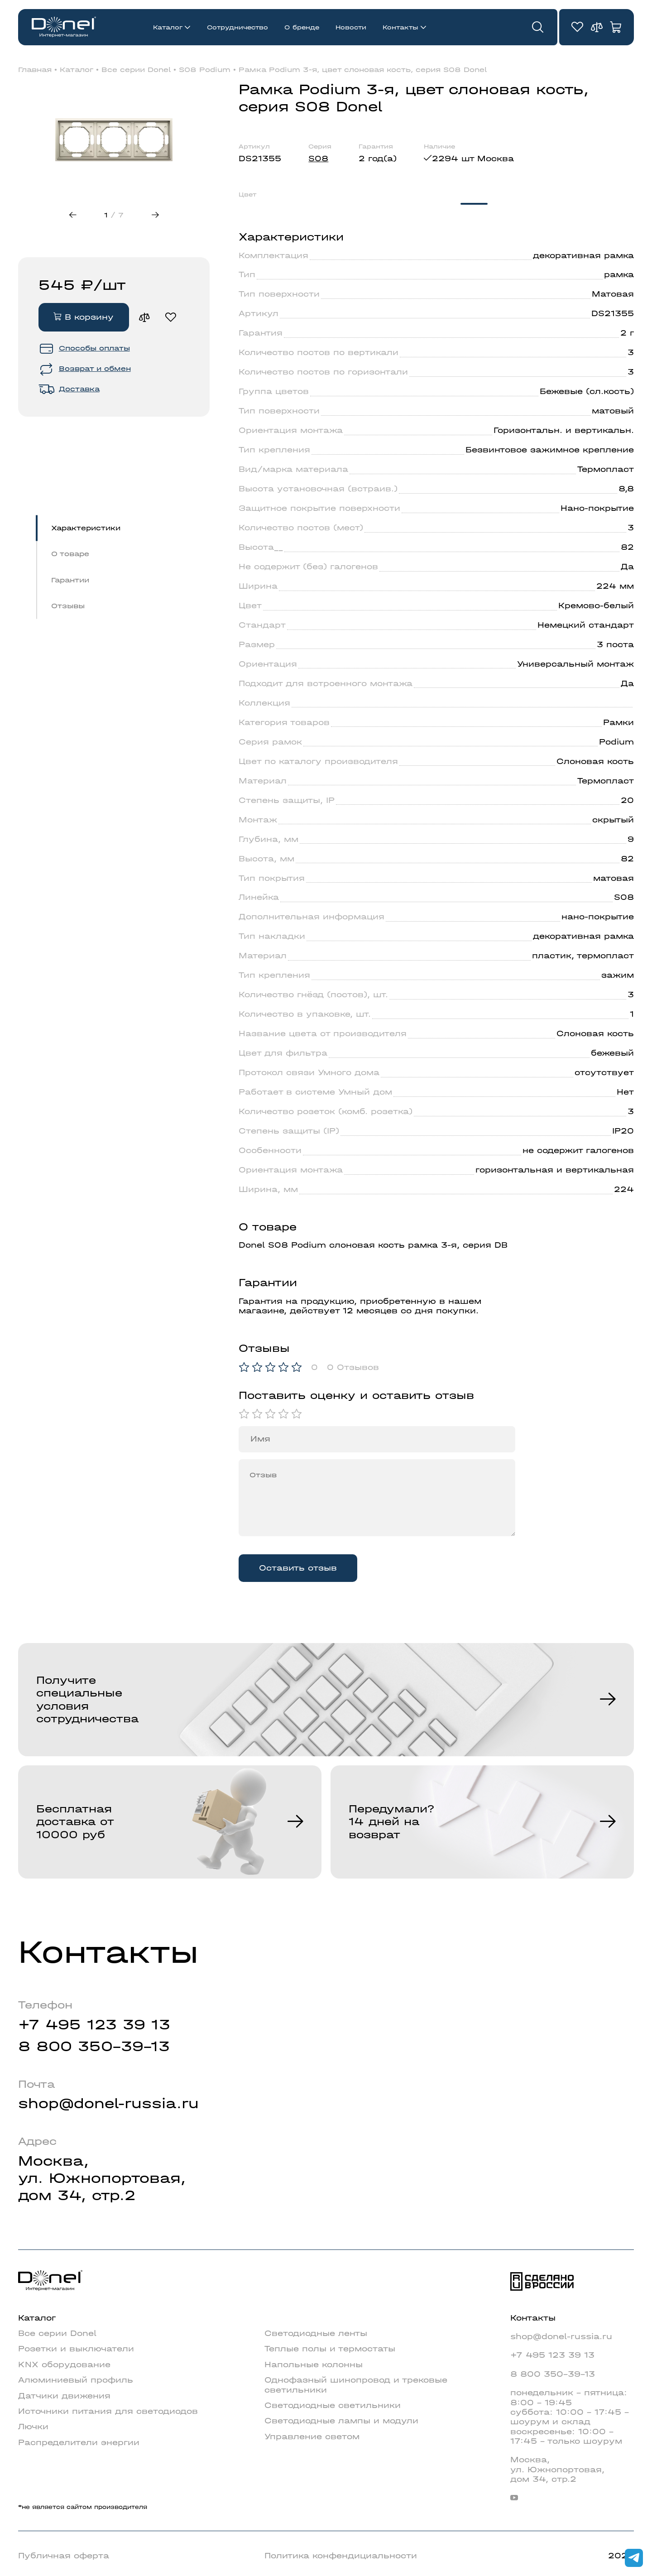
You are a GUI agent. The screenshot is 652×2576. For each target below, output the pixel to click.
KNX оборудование (64, 2364)
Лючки (33, 2426)
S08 (318, 158)
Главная (35, 70)
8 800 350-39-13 (94, 2046)
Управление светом (312, 2436)
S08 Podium (204, 70)
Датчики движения (64, 2395)
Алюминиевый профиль (75, 2379)
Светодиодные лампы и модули (341, 2420)
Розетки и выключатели (76, 2348)
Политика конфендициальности (340, 2555)
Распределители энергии (78, 2442)
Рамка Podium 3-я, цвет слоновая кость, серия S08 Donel (363, 70)
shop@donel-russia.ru (108, 2103)
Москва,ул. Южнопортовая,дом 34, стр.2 (102, 2178)
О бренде (301, 27)
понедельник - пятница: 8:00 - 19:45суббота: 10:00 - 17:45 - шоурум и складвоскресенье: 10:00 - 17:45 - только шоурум (569, 2417)
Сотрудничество (237, 27)
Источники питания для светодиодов (108, 2411)
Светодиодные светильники (332, 2405)
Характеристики (85, 528)
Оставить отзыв (298, 1567)
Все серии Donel (136, 70)
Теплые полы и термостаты (329, 2348)
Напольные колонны (313, 2364)
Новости (351, 27)
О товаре (70, 554)
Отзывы (68, 605)
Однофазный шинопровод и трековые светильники (355, 2384)
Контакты (400, 27)
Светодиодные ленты (315, 2333)
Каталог (167, 27)
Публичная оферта (63, 2555)
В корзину (83, 317)
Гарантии (70, 580)
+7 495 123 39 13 (94, 2024)
